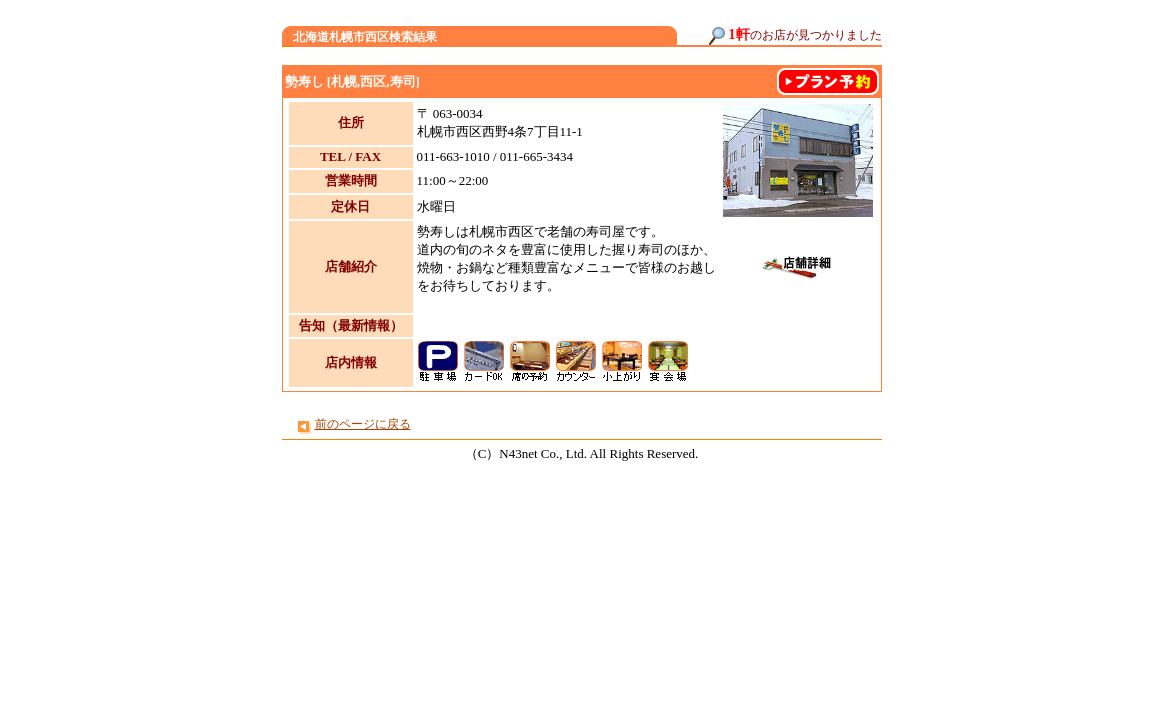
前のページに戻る (363, 424)
